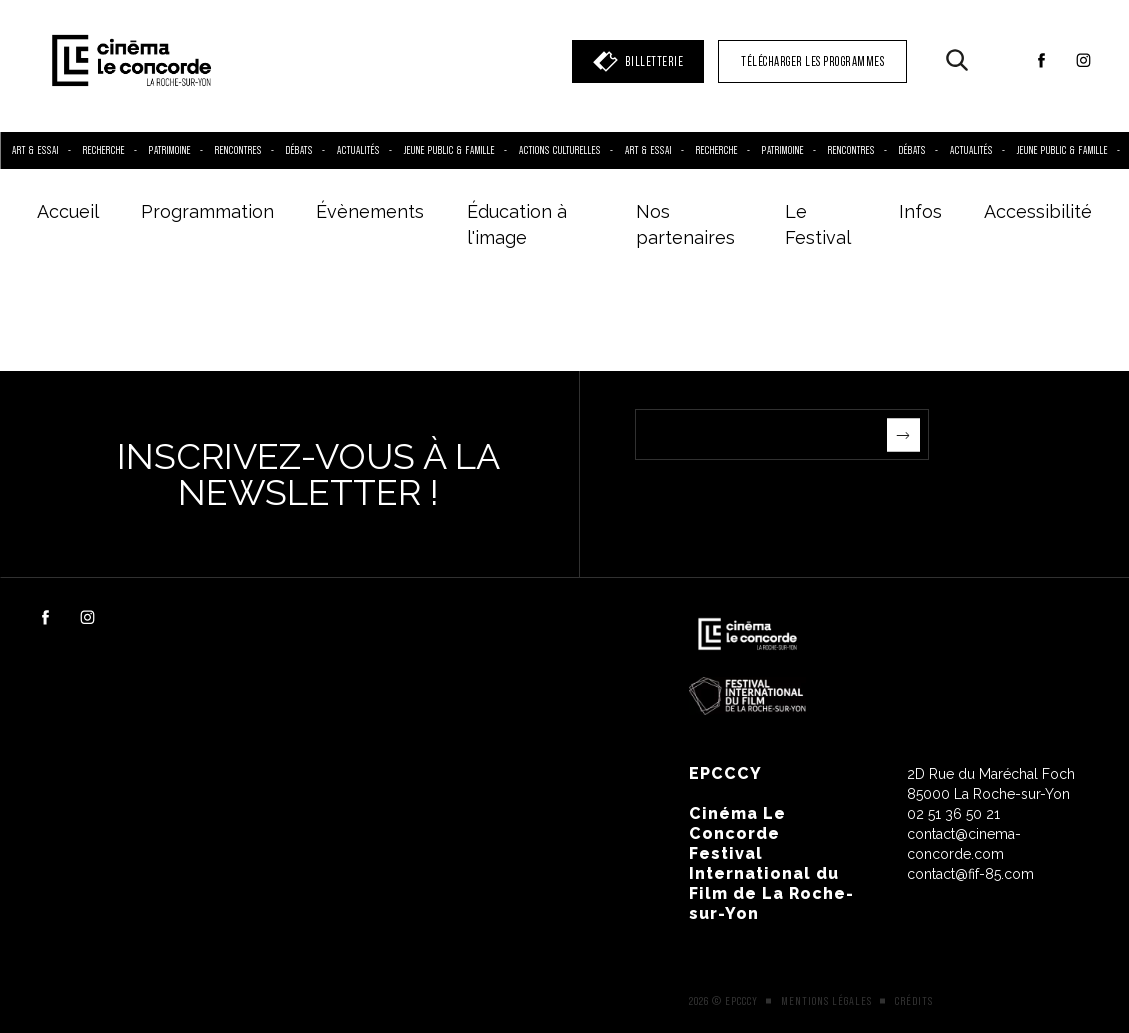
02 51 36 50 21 (953, 814)
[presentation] (787, 499)
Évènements (370, 211)
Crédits (914, 1001)
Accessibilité (1038, 211)
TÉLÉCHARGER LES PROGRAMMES (812, 61)
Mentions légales (826, 1001)
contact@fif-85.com (970, 874)
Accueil (68, 211)
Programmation (207, 211)
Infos (920, 211)
